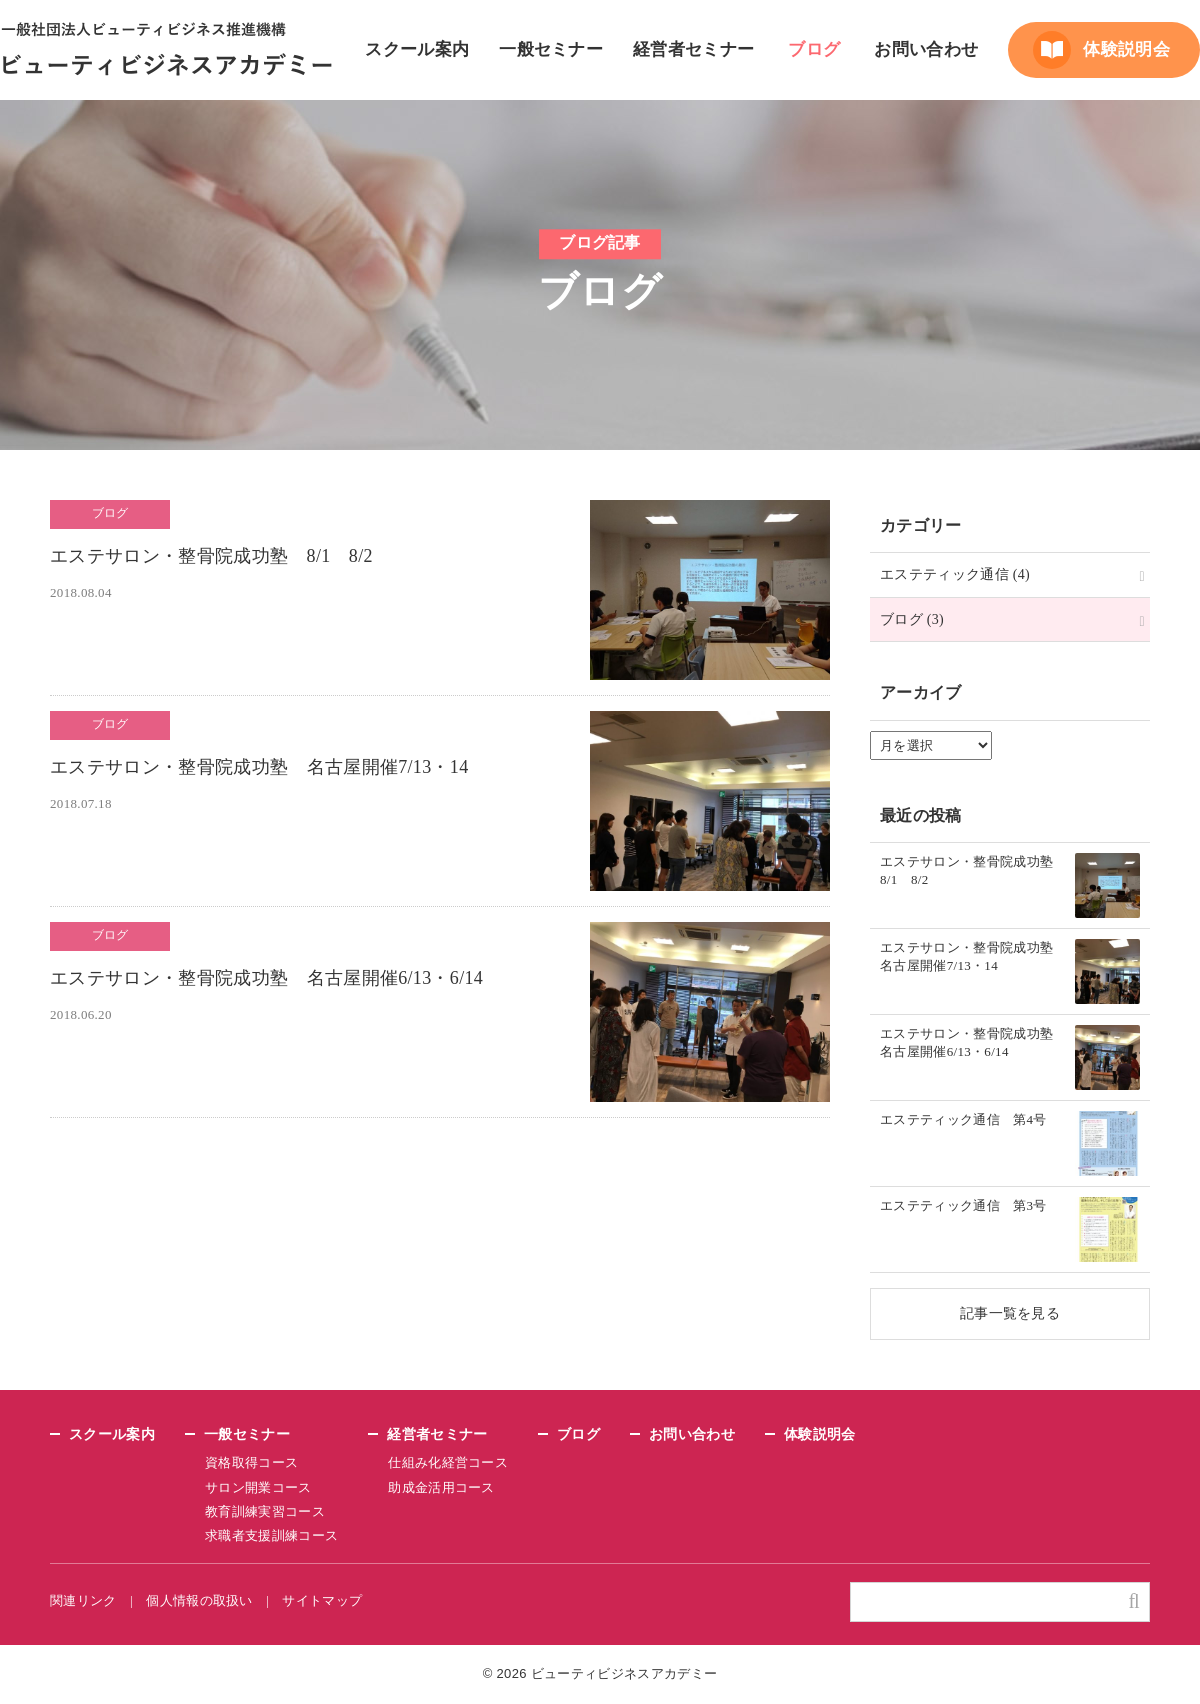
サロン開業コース (258, 1487)
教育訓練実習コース (264, 1511)
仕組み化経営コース (446, 1462)
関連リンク (83, 1600)
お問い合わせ (926, 49)
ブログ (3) (912, 619)
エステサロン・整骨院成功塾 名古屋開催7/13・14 (262, 768)
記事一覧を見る (1010, 1313)
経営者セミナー (693, 49)
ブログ (814, 49)
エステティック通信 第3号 (963, 1206)
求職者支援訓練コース (271, 1535)
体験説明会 (1126, 49)
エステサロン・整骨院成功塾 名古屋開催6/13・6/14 (271, 979)
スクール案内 (417, 49)
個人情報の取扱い (201, 1600)
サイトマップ (325, 1600)
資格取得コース (251, 1462)
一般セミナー (551, 49)
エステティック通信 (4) (955, 574)
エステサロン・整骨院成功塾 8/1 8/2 (215, 557)
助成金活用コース (440, 1487)
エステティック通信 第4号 (963, 1120)
